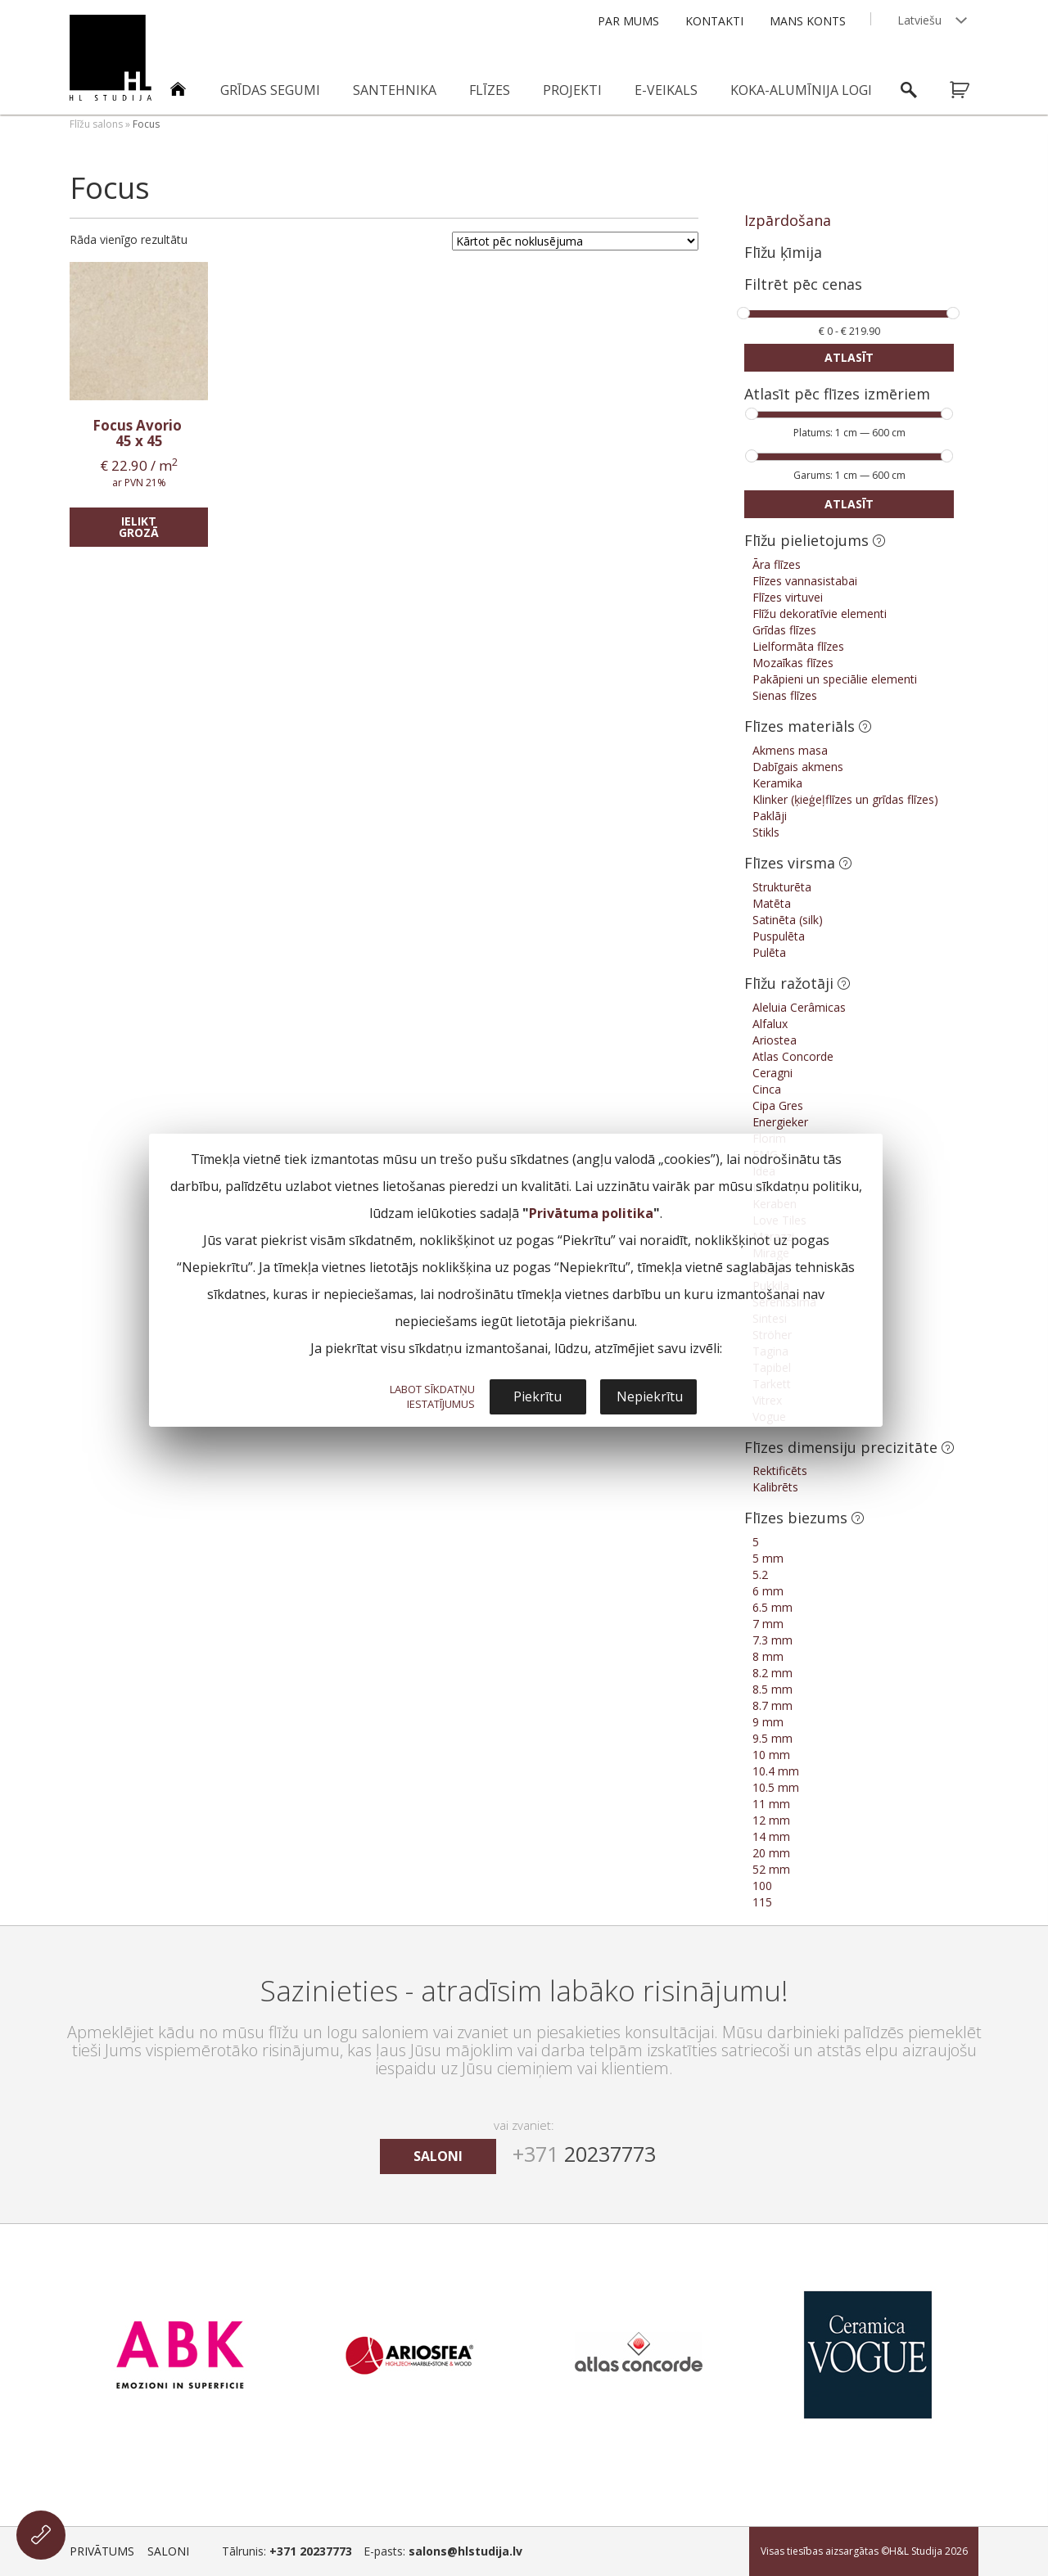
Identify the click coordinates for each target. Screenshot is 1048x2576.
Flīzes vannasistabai (804, 581)
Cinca (766, 1089)
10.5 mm (775, 1787)
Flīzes (489, 90)
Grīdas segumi (270, 90)
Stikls (765, 832)
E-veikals (666, 90)
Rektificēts (779, 1470)
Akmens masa (790, 750)
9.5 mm (772, 1738)
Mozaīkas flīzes (792, 662)
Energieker (780, 1122)
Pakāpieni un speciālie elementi (834, 679)
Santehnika (394, 90)
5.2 (760, 1574)
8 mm (768, 1656)
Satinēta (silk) (787, 919)
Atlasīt (849, 357)
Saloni (168, 2551)
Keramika (777, 783)
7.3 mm (772, 1640)
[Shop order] (575, 241)
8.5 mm (772, 1689)
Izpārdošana (787, 220)
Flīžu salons (96, 124)
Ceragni (772, 1072)
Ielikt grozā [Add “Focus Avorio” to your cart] (139, 526)
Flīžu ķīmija (783, 252)
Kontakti (714, 21)
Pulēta (769, 952)
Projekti (572, 90)
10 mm (771, 1754)
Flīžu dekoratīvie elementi (819, 613)
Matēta (771, 903)
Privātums (102, 2551)
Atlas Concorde (792, 1056)
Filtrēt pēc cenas (803, 285)
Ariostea (774, 1040)
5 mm (768, 1558)
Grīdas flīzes (784, 630)
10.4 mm (775, 1771)
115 (762, 1902)
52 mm (771, 1869)
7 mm (768, 1623)
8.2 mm (772, 1672)
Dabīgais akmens (797, 766)
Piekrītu (537, 1396)
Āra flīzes (776, 564)
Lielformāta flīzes (798, 646)
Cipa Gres (777, 1105)
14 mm (771, 1836)
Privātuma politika (591, 1213)
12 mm (771, 1820)
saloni (438, 2156)
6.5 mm (772, 1607)
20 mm (771, 1853)
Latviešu (919, 20)
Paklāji (769, 815)
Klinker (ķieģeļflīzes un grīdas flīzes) (845, 799)
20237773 (584, 2154)
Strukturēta (781, 887)
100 (762, 1885)
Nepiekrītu (650, 1396)
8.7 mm (772, 1705)
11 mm (771, 1803)
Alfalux (770, 1023)
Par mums (628, 21)
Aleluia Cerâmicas (799, 1007)
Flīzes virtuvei (787, 597)
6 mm (768, 1591)
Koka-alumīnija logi (801, 90)
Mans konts (808, 21)
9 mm (768, 1722)
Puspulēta (778, 936)
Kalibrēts (775, 1487)
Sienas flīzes (784, 695)
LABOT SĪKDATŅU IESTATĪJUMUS (432, 1396)
